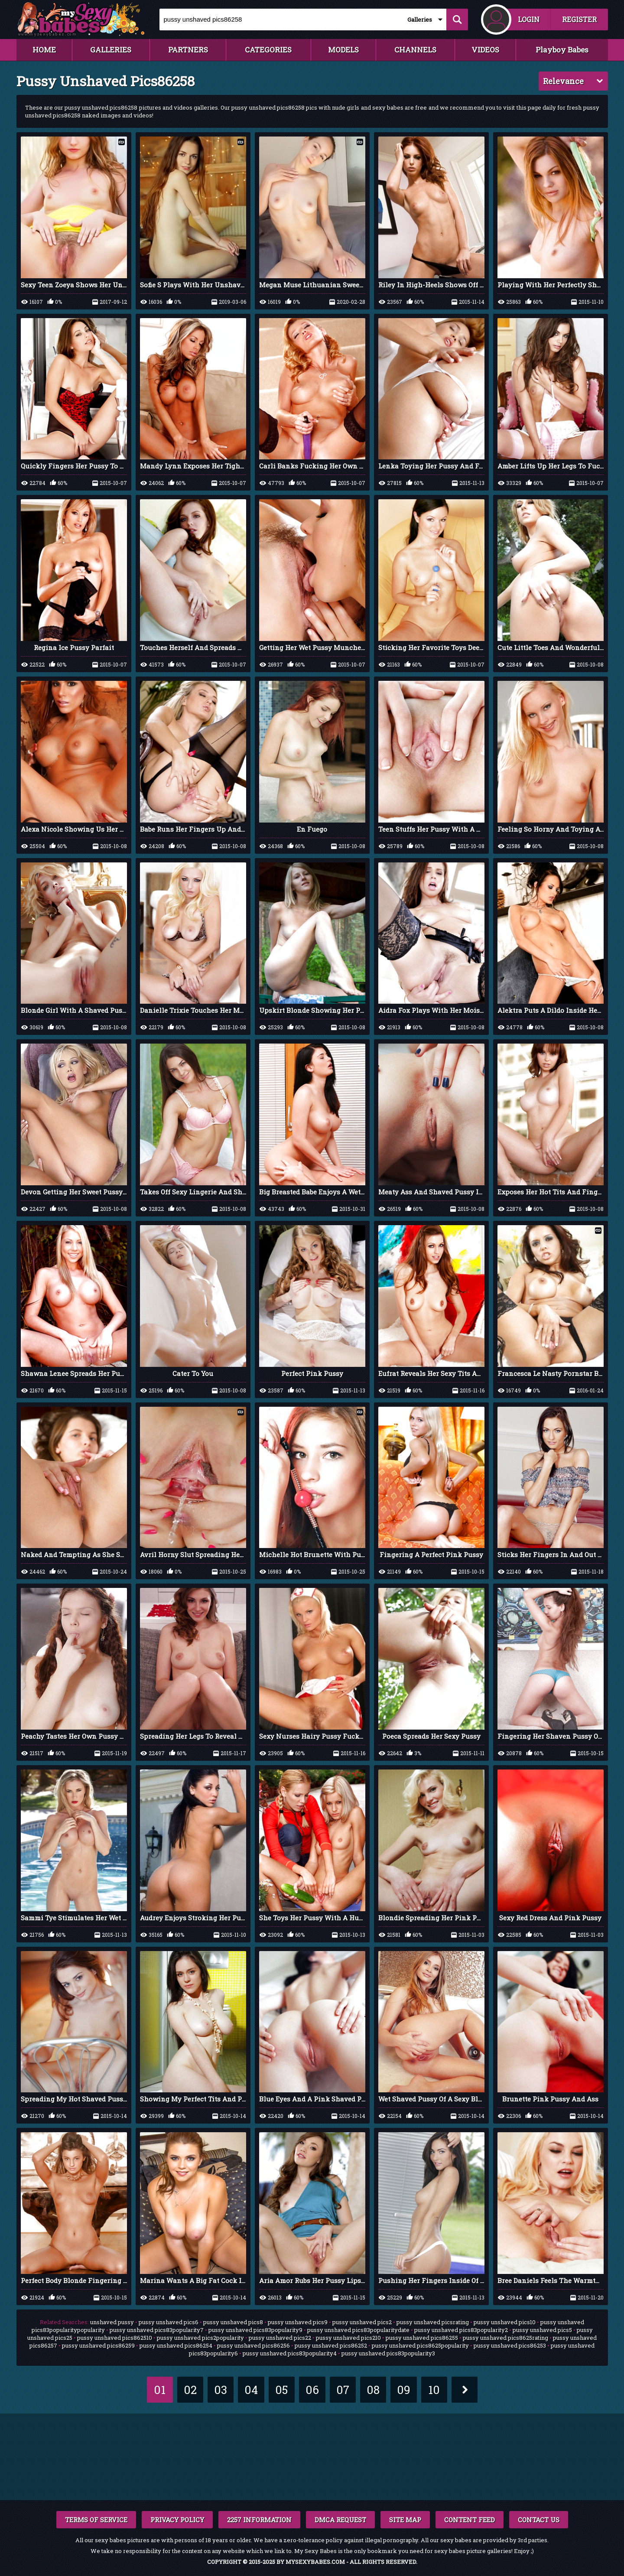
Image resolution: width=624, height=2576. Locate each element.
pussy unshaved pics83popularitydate (358, 2330)
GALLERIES (110, 50)
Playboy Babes (562, 50)
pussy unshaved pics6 (168, 2322)
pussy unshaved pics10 (505, 2322)
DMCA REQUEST (340, 2519)
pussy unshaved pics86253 (510, 2345)
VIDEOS (485, 50)
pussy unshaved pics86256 (253, 2345)
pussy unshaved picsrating (432, 2322)
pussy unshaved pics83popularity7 (157, 2330)
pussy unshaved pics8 (233, 2322)
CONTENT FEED (469, 2519)
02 (190, 2389)
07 (342, 2389)
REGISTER (579, 19)
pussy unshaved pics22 (280, 2338)
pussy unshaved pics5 (542, 2330)
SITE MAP (405, 2519)
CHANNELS (415, 50)
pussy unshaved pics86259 (98, 2345)
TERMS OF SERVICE (96, 2519)
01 (160, 2389)
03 (220, 2389)
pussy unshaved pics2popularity (200, 2338)
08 (373, 2389)
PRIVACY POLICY (177, 2519)
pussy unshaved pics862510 (114, 2338)
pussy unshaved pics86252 (331, 2345)
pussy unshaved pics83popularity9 (255, 2330)
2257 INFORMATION (259, 2519)
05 (281, 2389)
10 (434, 2389)
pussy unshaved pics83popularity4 (290, 2353)
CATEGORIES (268, 50)
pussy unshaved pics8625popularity (420, 2345)
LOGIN (529, 19)
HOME (44, 50)
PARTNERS (188, 50)
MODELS (343, 50)
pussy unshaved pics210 (348, 2338)
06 (312, 2389)
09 (403, 2389)
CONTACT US (538, 2519)
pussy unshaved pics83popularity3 (388, 2353)
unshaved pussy (112, 2322)
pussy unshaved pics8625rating (505, 2338)
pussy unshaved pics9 (298, 2322)
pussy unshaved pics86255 (422, 2338)
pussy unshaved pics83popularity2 (461, 2330)
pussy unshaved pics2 (362, 2322)
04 (251, 2389)
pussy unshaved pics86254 (176, 2345)
